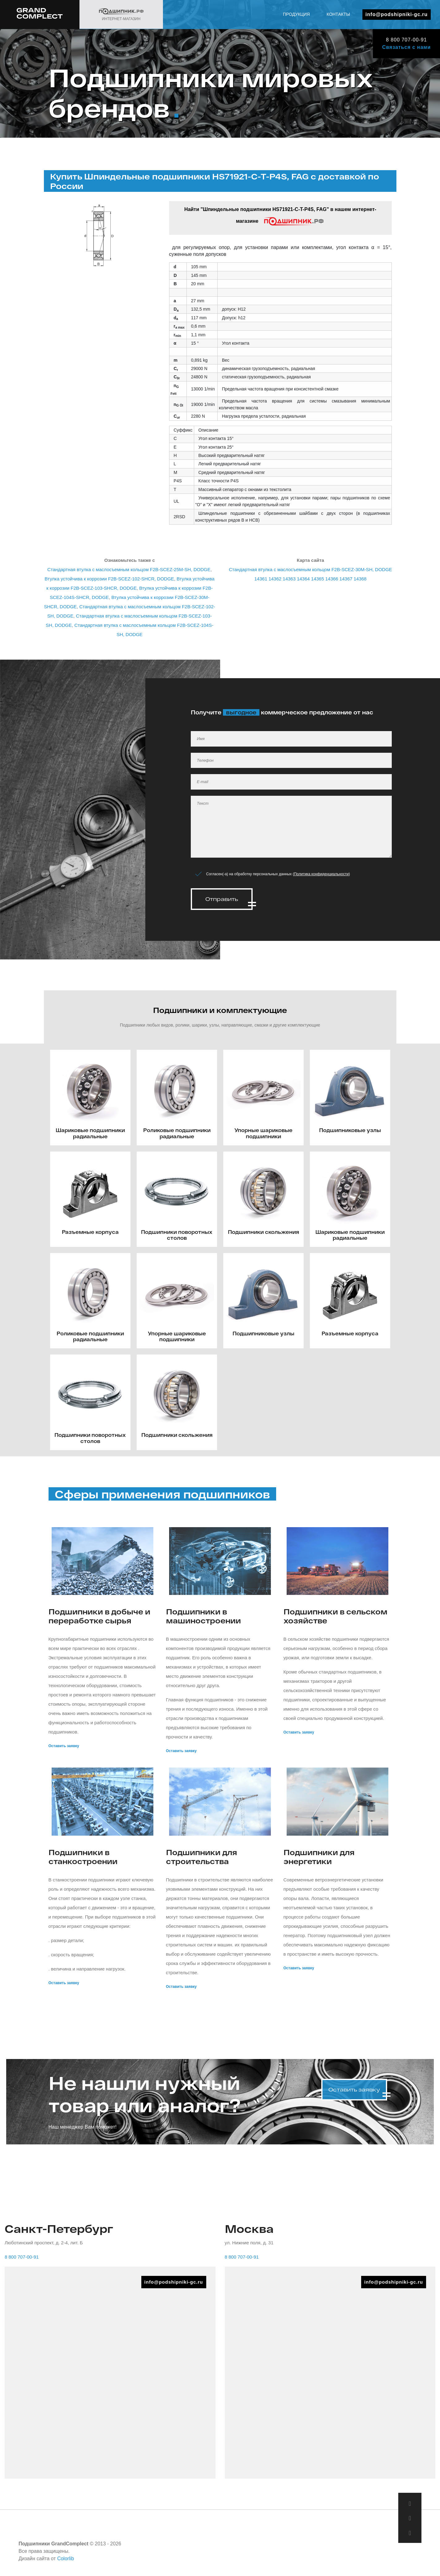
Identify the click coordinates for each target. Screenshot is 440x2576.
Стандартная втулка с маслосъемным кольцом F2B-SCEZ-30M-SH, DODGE (310, 569)
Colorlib (65, 2556)
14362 (274, 578)
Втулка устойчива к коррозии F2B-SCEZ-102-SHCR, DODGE (109, 578)
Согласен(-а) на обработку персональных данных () (278, 874)
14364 (303, 578)
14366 (331, 578)
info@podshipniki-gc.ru (396, 14)
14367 (346, 578)
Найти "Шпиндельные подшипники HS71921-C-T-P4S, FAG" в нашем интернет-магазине (280, 216)
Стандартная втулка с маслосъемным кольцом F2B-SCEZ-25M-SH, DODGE (129, 569)
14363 (289, 578)
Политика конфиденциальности (321, 874)
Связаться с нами (406, 47)
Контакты (338, 14)
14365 (317, 578)
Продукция (296, 14)
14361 (260, 578)
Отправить (221, 899)
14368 (360, 578)
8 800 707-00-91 (406, 39)
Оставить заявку (64, 1744)
